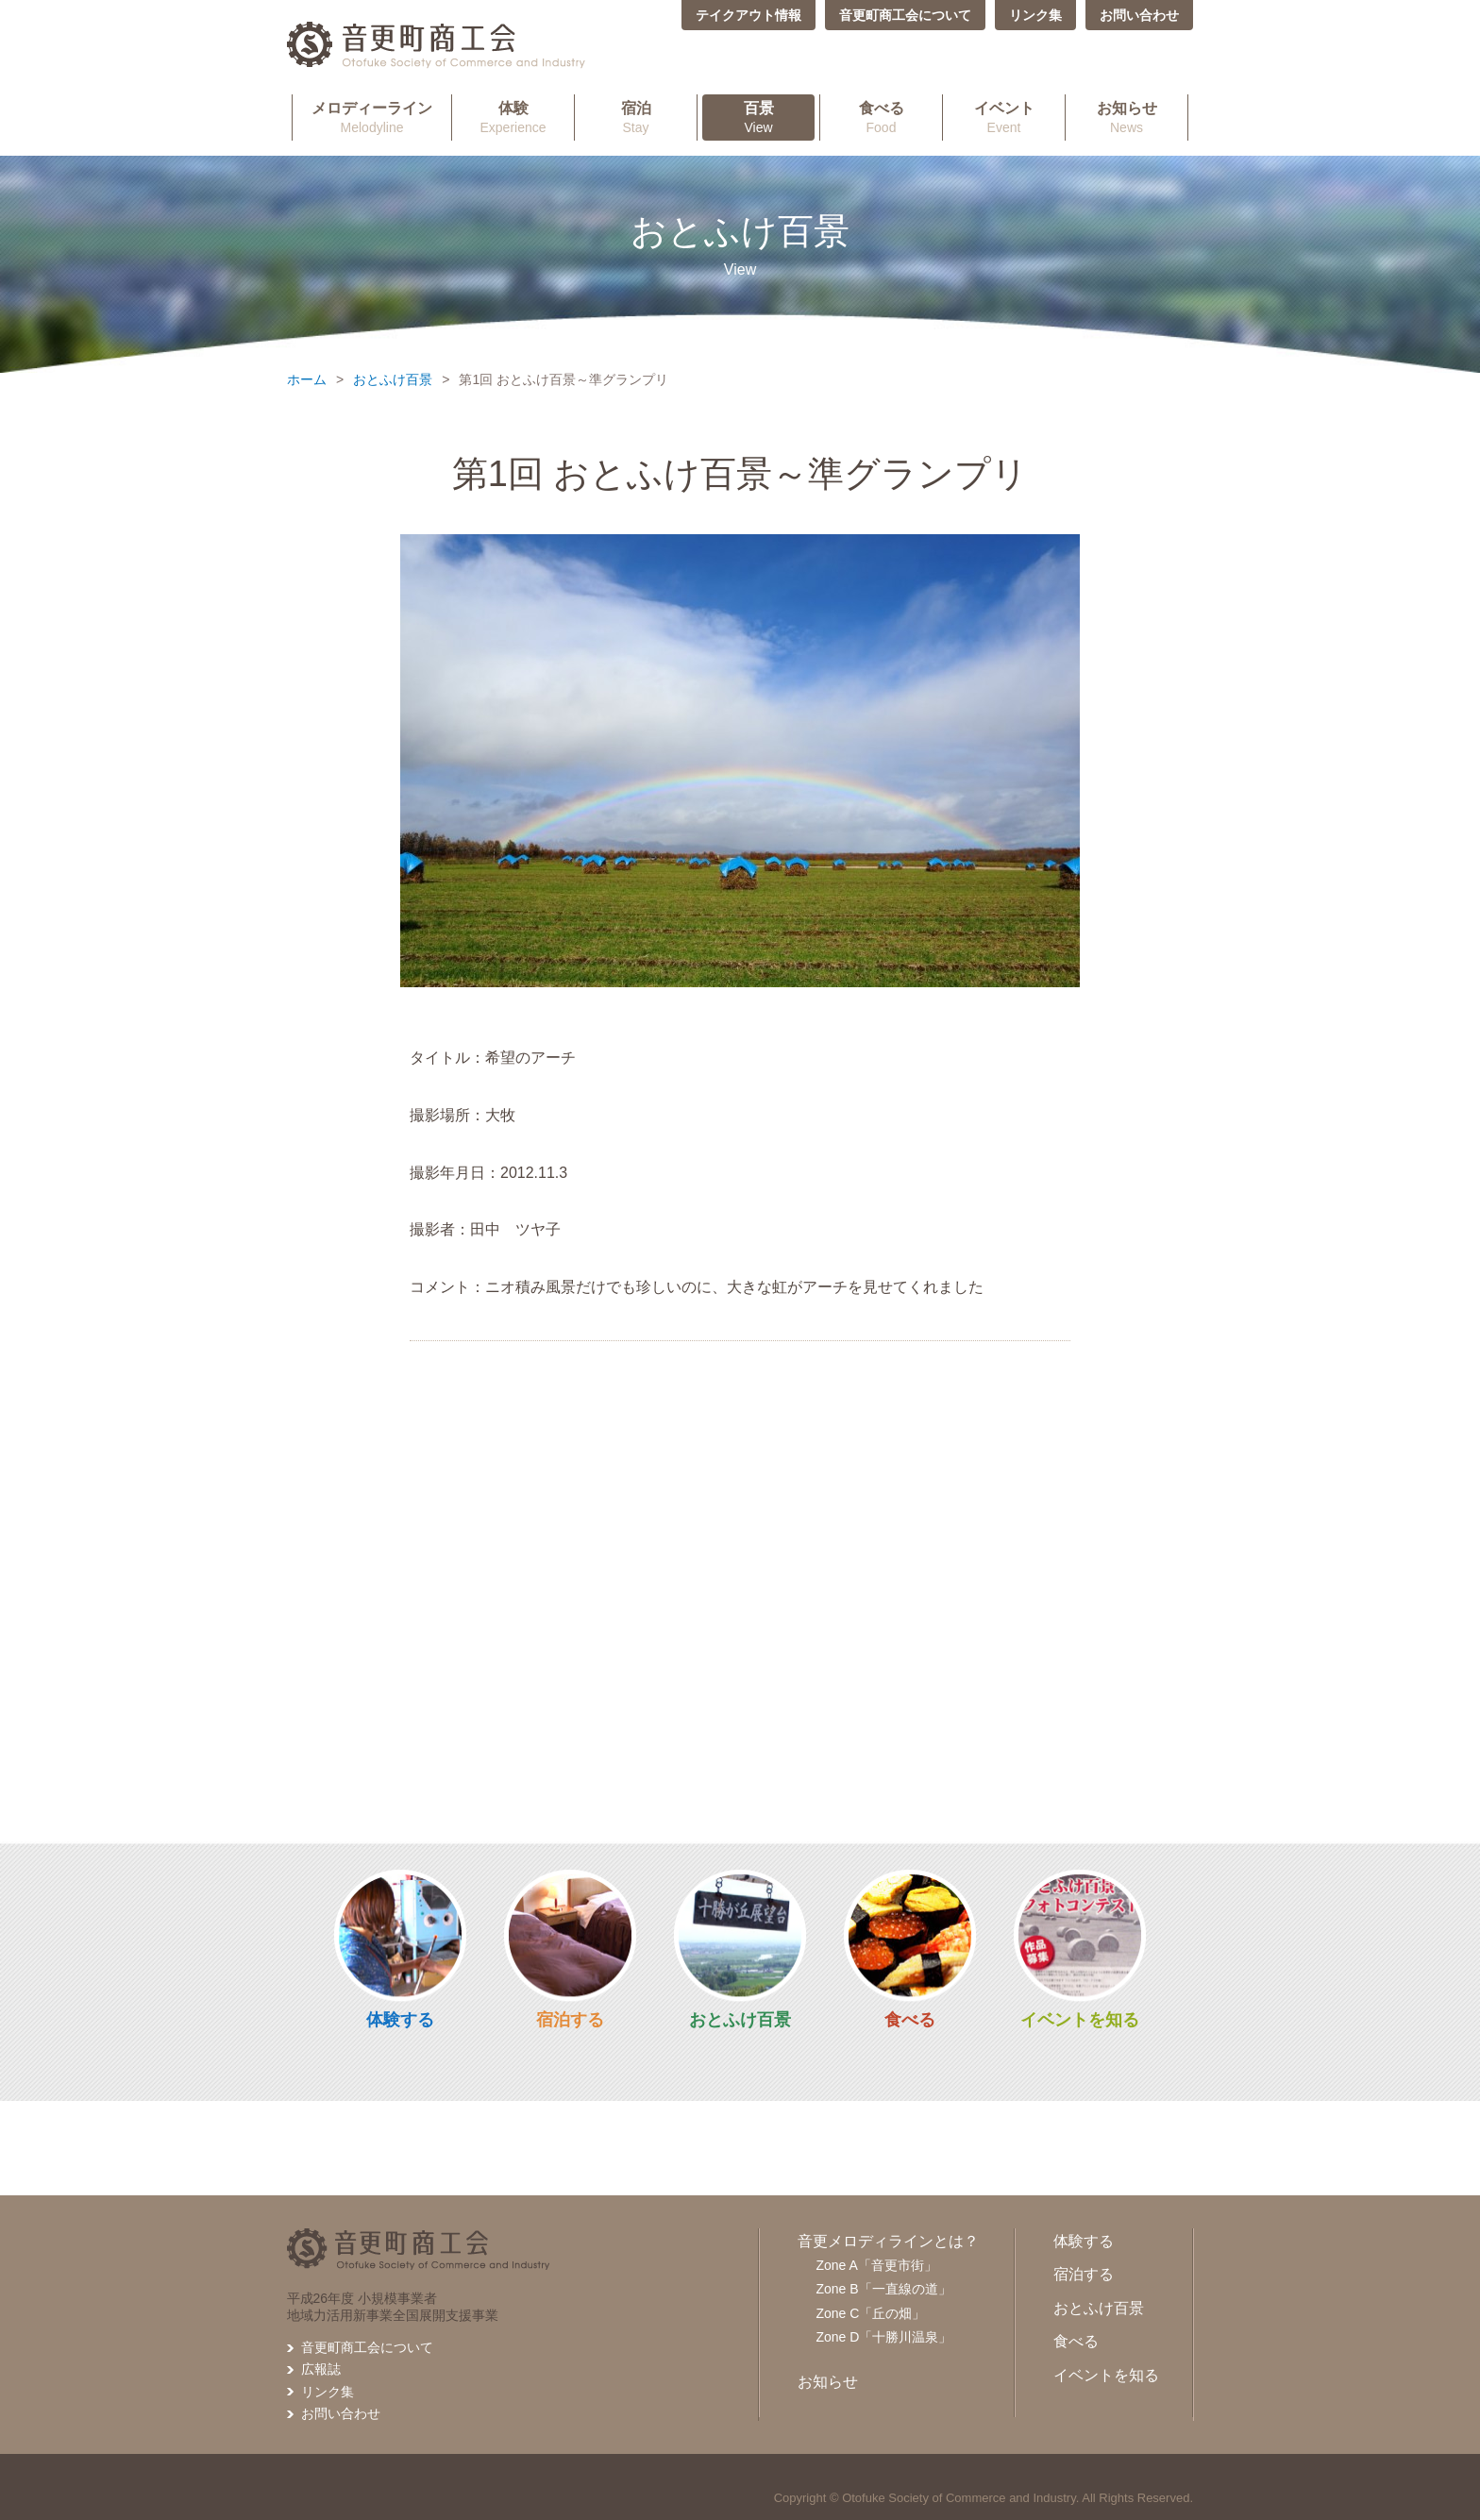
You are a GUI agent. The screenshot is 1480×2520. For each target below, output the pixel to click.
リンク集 (1035, 15)
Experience (513, 117)
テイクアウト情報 (748, 15)
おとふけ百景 (392, 379)
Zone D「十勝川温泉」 (884, 2336)
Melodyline (371, 117)
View (758, 117)
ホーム (307, 379)
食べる (909, 2019)
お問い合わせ (1139, 15)
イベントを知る (1079, 2019)
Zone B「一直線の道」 (883, 2288)
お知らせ (828, 2382)
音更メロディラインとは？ (888, 2241)
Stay (636, 117)
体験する (400, 2019)
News (1126, 117)
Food (881, 117)
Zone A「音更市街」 (876, 2265)
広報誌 (321, 2369)
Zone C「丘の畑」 (871, 2313)
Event (1004, 117)
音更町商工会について (905, 15)
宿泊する (570, 2019)
